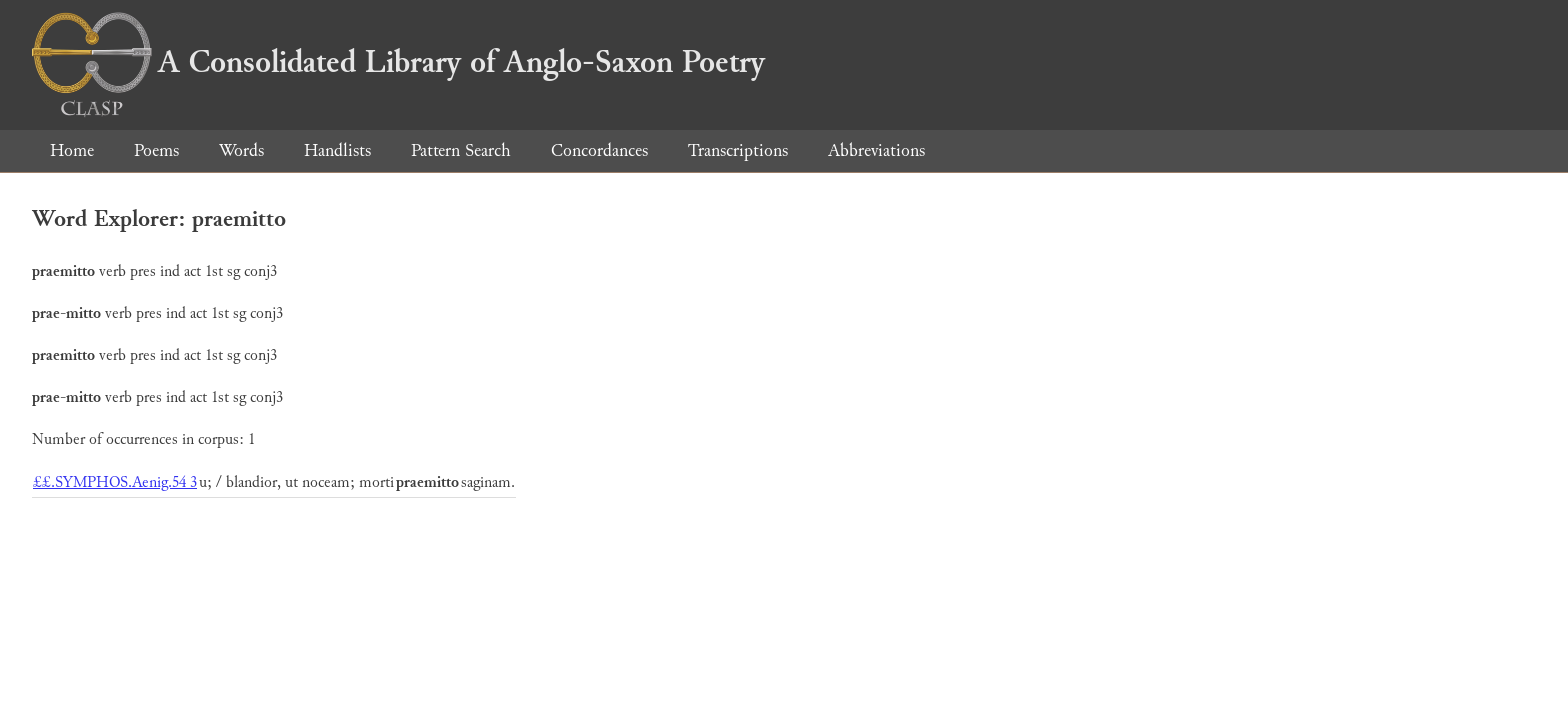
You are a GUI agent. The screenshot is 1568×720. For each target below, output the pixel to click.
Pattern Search (461, 150)
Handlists (337, 150)
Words (241, 150)
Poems (156, 150)
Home (72, 150)
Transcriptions (738, 150)
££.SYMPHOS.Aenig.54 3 (115, 482)
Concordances (599, 150)
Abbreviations (876, 150)
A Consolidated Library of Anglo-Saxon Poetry (398, 62)
